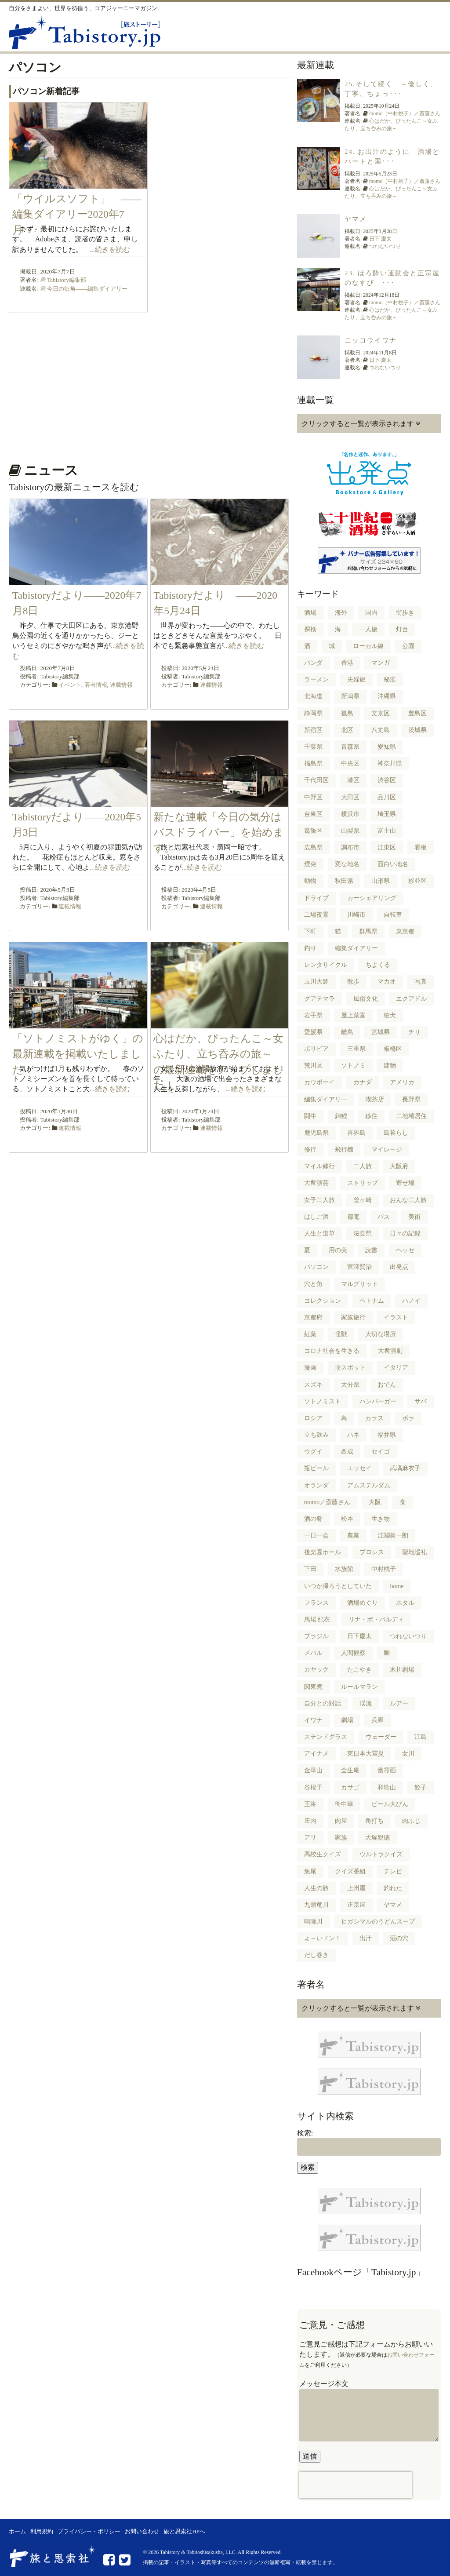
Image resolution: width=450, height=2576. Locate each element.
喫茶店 (375, 1099)
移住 (371, 1116)
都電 (353, 1216)
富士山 (386, 830)
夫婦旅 (356, 679)
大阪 (375, 1502)
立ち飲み (316, 1435)
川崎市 (356, 914)
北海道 (313, 696)
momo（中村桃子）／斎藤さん (404, 113)
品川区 (386, 797)
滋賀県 (362, 1233)
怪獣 (341, 1334)
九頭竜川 (316, 1905)
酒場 (310, 612)
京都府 (313, 1317)
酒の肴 (313, 1519)
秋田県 (344, 881)
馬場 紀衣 (317, 1619)
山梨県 (350, 830)
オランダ (316, 1485)
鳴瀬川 (313, 1921)
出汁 (365, 1938)
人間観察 (353, 1653)
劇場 (347, 1720)
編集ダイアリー (356, 948)
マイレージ (386, 1149)
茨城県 (417, 730)
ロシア (313, 1418)
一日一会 (316, 1535)
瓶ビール (316, 1468)
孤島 (347, 713)
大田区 (350, 797)
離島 (347, 1032)
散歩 (353, 981)
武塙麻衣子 (405, 1468)
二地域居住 (411, 1116)
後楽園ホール (322, 1552)
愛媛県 (313, 1032)
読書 (371, 1250)
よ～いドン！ (322, 1938)
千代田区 (316, 780)
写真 (420, 981)
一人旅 (368, 629)
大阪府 (399, 1166)
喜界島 (356, 1133)
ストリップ (362, 1183)
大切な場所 (380, 1334)
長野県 (411, 1099)
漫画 (310, 1367)
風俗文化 (365, 998)
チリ (414, 1032)
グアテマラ (319, 998)
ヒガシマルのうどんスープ (378, 1921)
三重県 (356, 1049)
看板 (420, 847)
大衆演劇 (390, 1351)
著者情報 (95, 684)
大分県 (350, 1384)
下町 (310, 931)
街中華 (344, 1804)
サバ (420, 1401)
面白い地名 (392, 864)
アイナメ (316, 1753)
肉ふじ (411, 1821)
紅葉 (310, 1334)
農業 (353, 1535)
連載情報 (121, 684)
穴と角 (313, 1284)
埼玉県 (386, 814)
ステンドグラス (325, 1737)
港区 (353, 780)
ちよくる (378, 965)
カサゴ (350, 1787)
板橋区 (393, 1049)
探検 (310, 629)
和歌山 (386, 1787)
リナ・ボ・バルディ (376, 1619)
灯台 (402, 629)
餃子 (420, 1787)
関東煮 (313, 1686)
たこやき (359, 1669)
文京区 (380, 713)
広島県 (313, 847)
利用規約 (41, 2532)
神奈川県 (389, 763)
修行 (310, 1149)
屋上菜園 (353, 1015)
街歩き (405, 612)
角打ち (374, 1821)
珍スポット (350, 1367)
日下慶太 (359, 1636)
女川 (408, 1753)
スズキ (313, 1384)
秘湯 (390, 679)
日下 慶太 (380, 239)
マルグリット (359, 1284)
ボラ (408, 1418)
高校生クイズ (322, 1854)
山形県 (380, 881)
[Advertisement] (149, 385)
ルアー (399, 1703)
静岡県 (313, 713)
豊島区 (417, 713)
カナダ (362, 1082)
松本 (347, 1519)
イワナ (313, 1720)
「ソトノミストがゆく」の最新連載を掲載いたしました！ (77, 1054)
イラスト (396, 1317)
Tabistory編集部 (66, 280)
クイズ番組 (350, 1871)
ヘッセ (405, 1250)
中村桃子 (383, 1569)
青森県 (350, 746)
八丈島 (380, 730)
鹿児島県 (316, 1133)
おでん (386, 1384)
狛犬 (390, 1015)
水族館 (344, 1569)
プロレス (371, 1552)
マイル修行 (319, 1166)
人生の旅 (316, 1888)
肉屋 (341, 1821)
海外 (341, 612)
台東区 (313, 814)
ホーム (17, 2532)
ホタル (405, 1603)
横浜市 (350, 814)
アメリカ (402, 1082)
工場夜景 (316, 914)
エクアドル (411, 998)
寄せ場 (405, 1183)
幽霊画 (386, 1770)
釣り (310, 948)
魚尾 (310, 1871)
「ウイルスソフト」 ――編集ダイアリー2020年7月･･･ (77, 214)
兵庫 (377, 1720)
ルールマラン (359, 1686)
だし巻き (316, 1955)
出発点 (399, 1267)
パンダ (313, 662)
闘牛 (310, 1116)
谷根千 (313, 1787)
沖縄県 (386, 696)
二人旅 (362, 1166)
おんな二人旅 (408, 1200)
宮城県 (380, 1032)
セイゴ (380, 1451)
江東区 (386, 847)
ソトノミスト (322, 1401)
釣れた (393, 1888)
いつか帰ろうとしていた (338, 1586)
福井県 (386, 1435)
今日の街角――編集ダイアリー (87, 288)
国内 (371, 612)
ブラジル (316, 1636)
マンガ (380, 662)
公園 (408, 646)
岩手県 (313, 1015)
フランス (316, 1603)
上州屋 (356, 1888)
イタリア (396, 1367)
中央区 (350, 763)
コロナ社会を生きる (331, 1351)
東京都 (405, 931)
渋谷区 (386, 780)
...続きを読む (110, 249)
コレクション (322, 1300)
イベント (69, 684)
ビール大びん (389, 1804)
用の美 (338, 1250)
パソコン (316, 1267)
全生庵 (350, 1770)
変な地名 (347, 864)
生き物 (380, 1519)
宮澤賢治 (359, 1267)
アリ (310, 1837)
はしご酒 (316, 1216)
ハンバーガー (377, 1401)
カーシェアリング (371, 898)
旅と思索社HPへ (184, 2532)
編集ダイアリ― (325, 1099)
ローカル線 (368, 646)
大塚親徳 (377, 1837)
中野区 (313, 797)
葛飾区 (313, 830)
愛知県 (386, 746)
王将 (310, 1804)
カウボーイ (319, 1082)
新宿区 (313, 730)
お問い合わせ (142, 2532)
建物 (390, 1065)
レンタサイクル (325, 965)
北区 (347, 730)
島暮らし (396, 1133)
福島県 (313, 763)
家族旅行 (353, 1317)
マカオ (386, 981)
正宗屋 (356, 1905)
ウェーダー (381, 1737)
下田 (310, 1569)
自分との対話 (322, 1703)
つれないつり (385, 246)
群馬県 (368, 931)
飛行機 (344, 1149)
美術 (414, 1216)
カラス (374, 1418)
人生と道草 (319, 1233)
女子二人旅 (319, 1200)
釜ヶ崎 (362, 1200)
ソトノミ (353, 1065)
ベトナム (371, 1300)
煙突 (310, 864)
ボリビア (316, 1049)
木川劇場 (402, 1669)
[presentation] (355, 2485)
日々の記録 (405, 1233)
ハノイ (411, 1300)
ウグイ (313, 1451)
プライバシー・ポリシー (89, 2532)
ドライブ (316, 898)
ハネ (353, 1435)
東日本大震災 (365, 1753)
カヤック (316, 1669)
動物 (310, 881)
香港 (347, 662)
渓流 (365, 1703)
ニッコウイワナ (371, 340)
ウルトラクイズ (381, 1854)
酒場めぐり (362, 1603)
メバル (313, 1653)
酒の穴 (399, 1938)
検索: (305, 2133)
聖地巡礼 (414, 1552)
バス (383, 1216)
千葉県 (313, 746)
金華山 (313, 1770)
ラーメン (316, 679)
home (397, 1586)
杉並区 (417, 881)
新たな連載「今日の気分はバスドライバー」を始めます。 (218, 832)
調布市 (350, 847)
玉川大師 (316, 981)
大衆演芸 (316, 1183)
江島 (420, 1737)
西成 (347, 1451)
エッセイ (359, 1468)
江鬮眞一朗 (392, 1535)
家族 (341, 1837)
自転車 (393, 914)
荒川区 (313, 1065)
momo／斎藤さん (327, 1502)
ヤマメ (356, 218)
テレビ (393, 1871)
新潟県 (350, 696)
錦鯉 (341, 1116)
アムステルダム (368, 1485)
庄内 (310, 1821)
